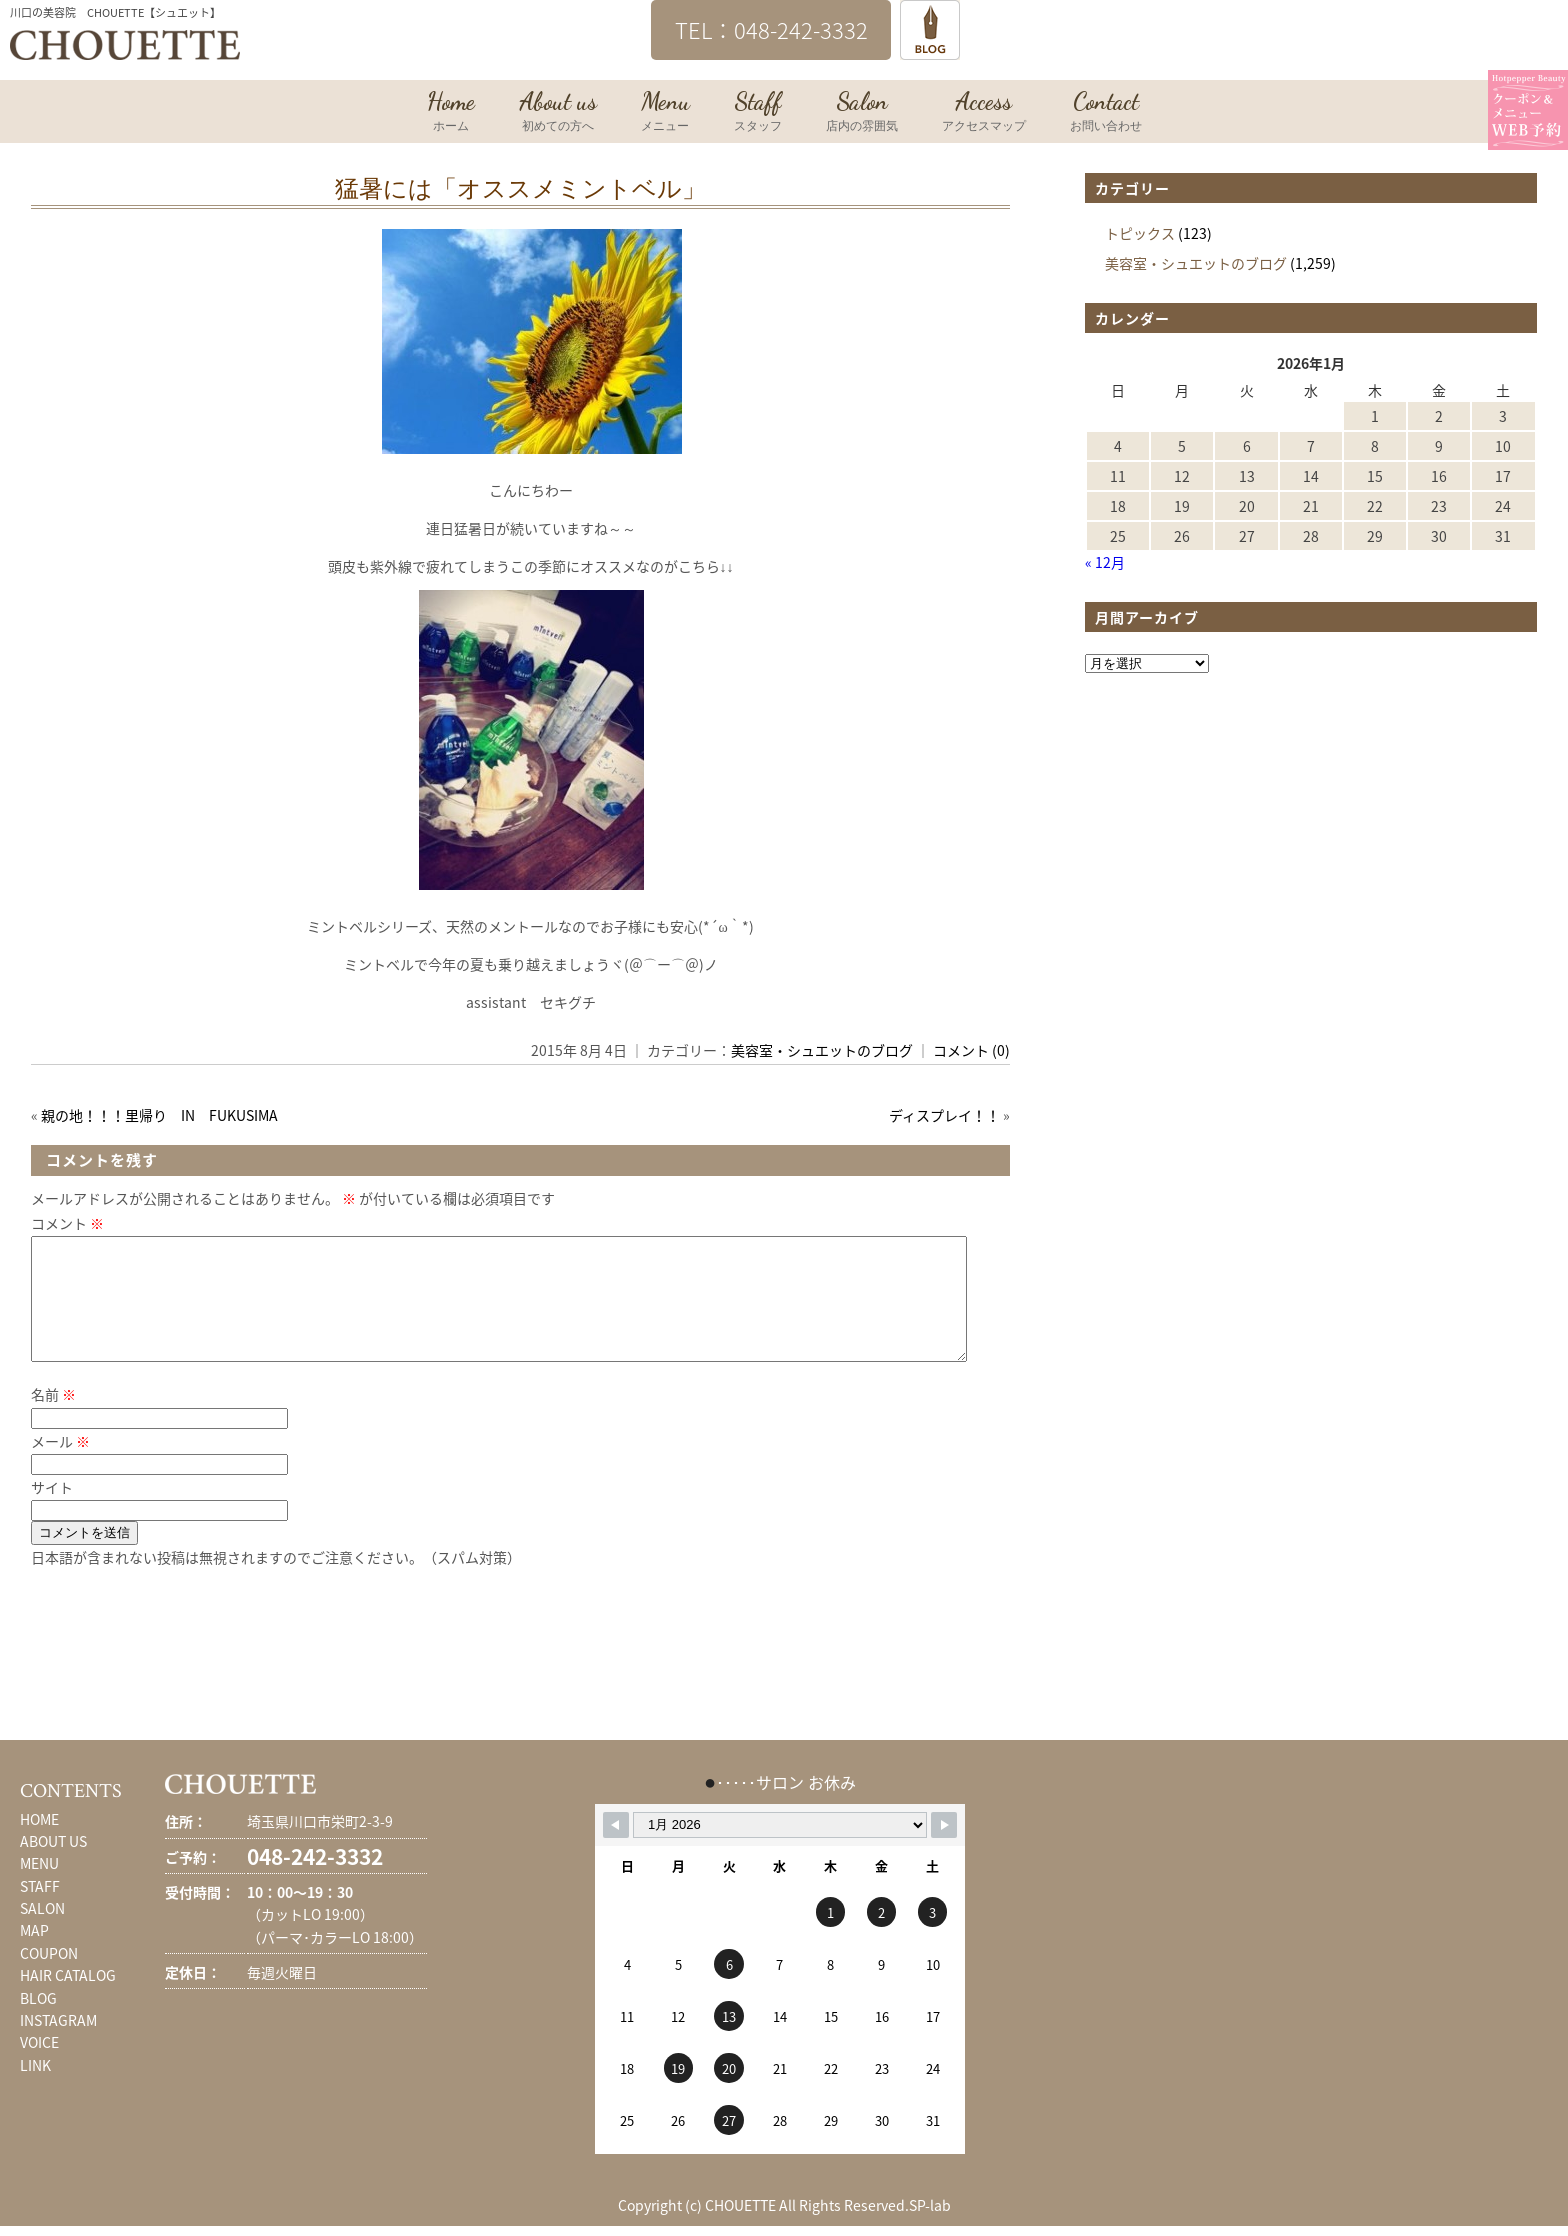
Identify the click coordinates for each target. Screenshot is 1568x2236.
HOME (39, 1843)
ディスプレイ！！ (944, 1115)
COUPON (49, 1977)
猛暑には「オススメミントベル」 (520, 189)
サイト (52, 1511)
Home (451, 112)
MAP (34, 1954)
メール (60, 1465)
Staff (758, 112)
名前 (53, 1418)
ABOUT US (53, 1865)
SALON (42, 1932)
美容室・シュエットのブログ (822, 1050)
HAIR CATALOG (68, 1999)
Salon (862, 112)
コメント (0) (971, 1050)
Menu (665, 112)
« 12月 (1105, 562)
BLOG (38, 2022)
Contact (1106, 112)
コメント (67, 1223)
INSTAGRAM (58, 2044)
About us (558, 112)
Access (984, 112)
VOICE (39, 2066)
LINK (35, 2089)
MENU (39, 1887)
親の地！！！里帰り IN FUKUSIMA (159, 1115)
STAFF (40, 1910)
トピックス (1140, 233)
